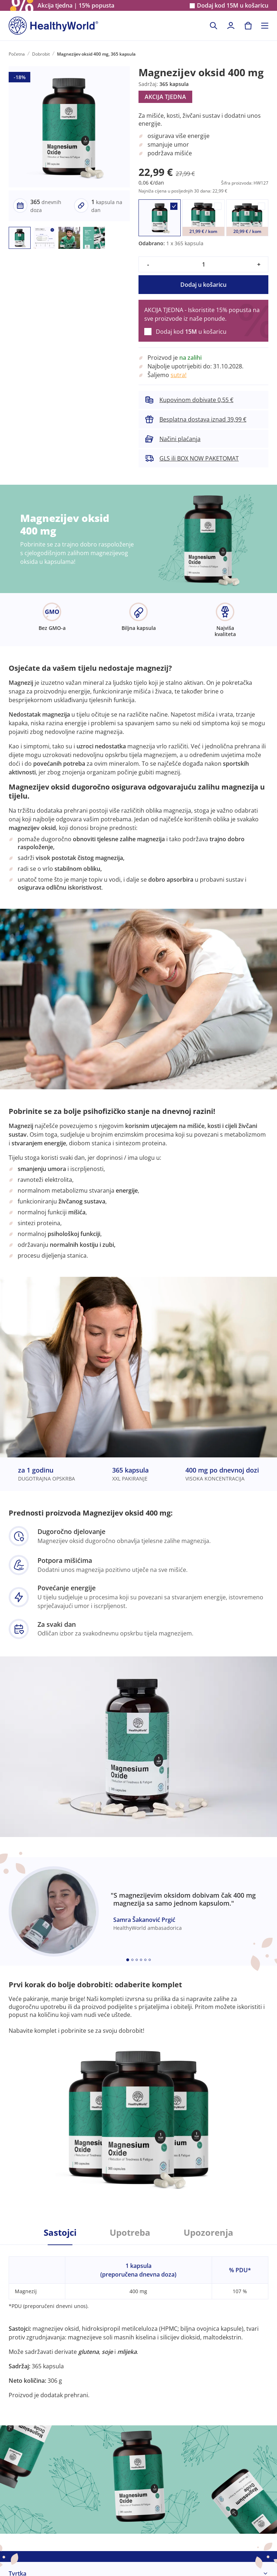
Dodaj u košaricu (203, 285)
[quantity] (203, 264)
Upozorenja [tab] (208, 2232)
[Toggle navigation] (264, 26)
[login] (231, 25)
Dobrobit (41, 54)
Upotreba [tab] (130, 2232)
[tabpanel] (138, 2322)
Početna (17, 54)
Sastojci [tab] (60, 2232)
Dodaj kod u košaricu (232, 5)
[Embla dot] (127, 1959)
